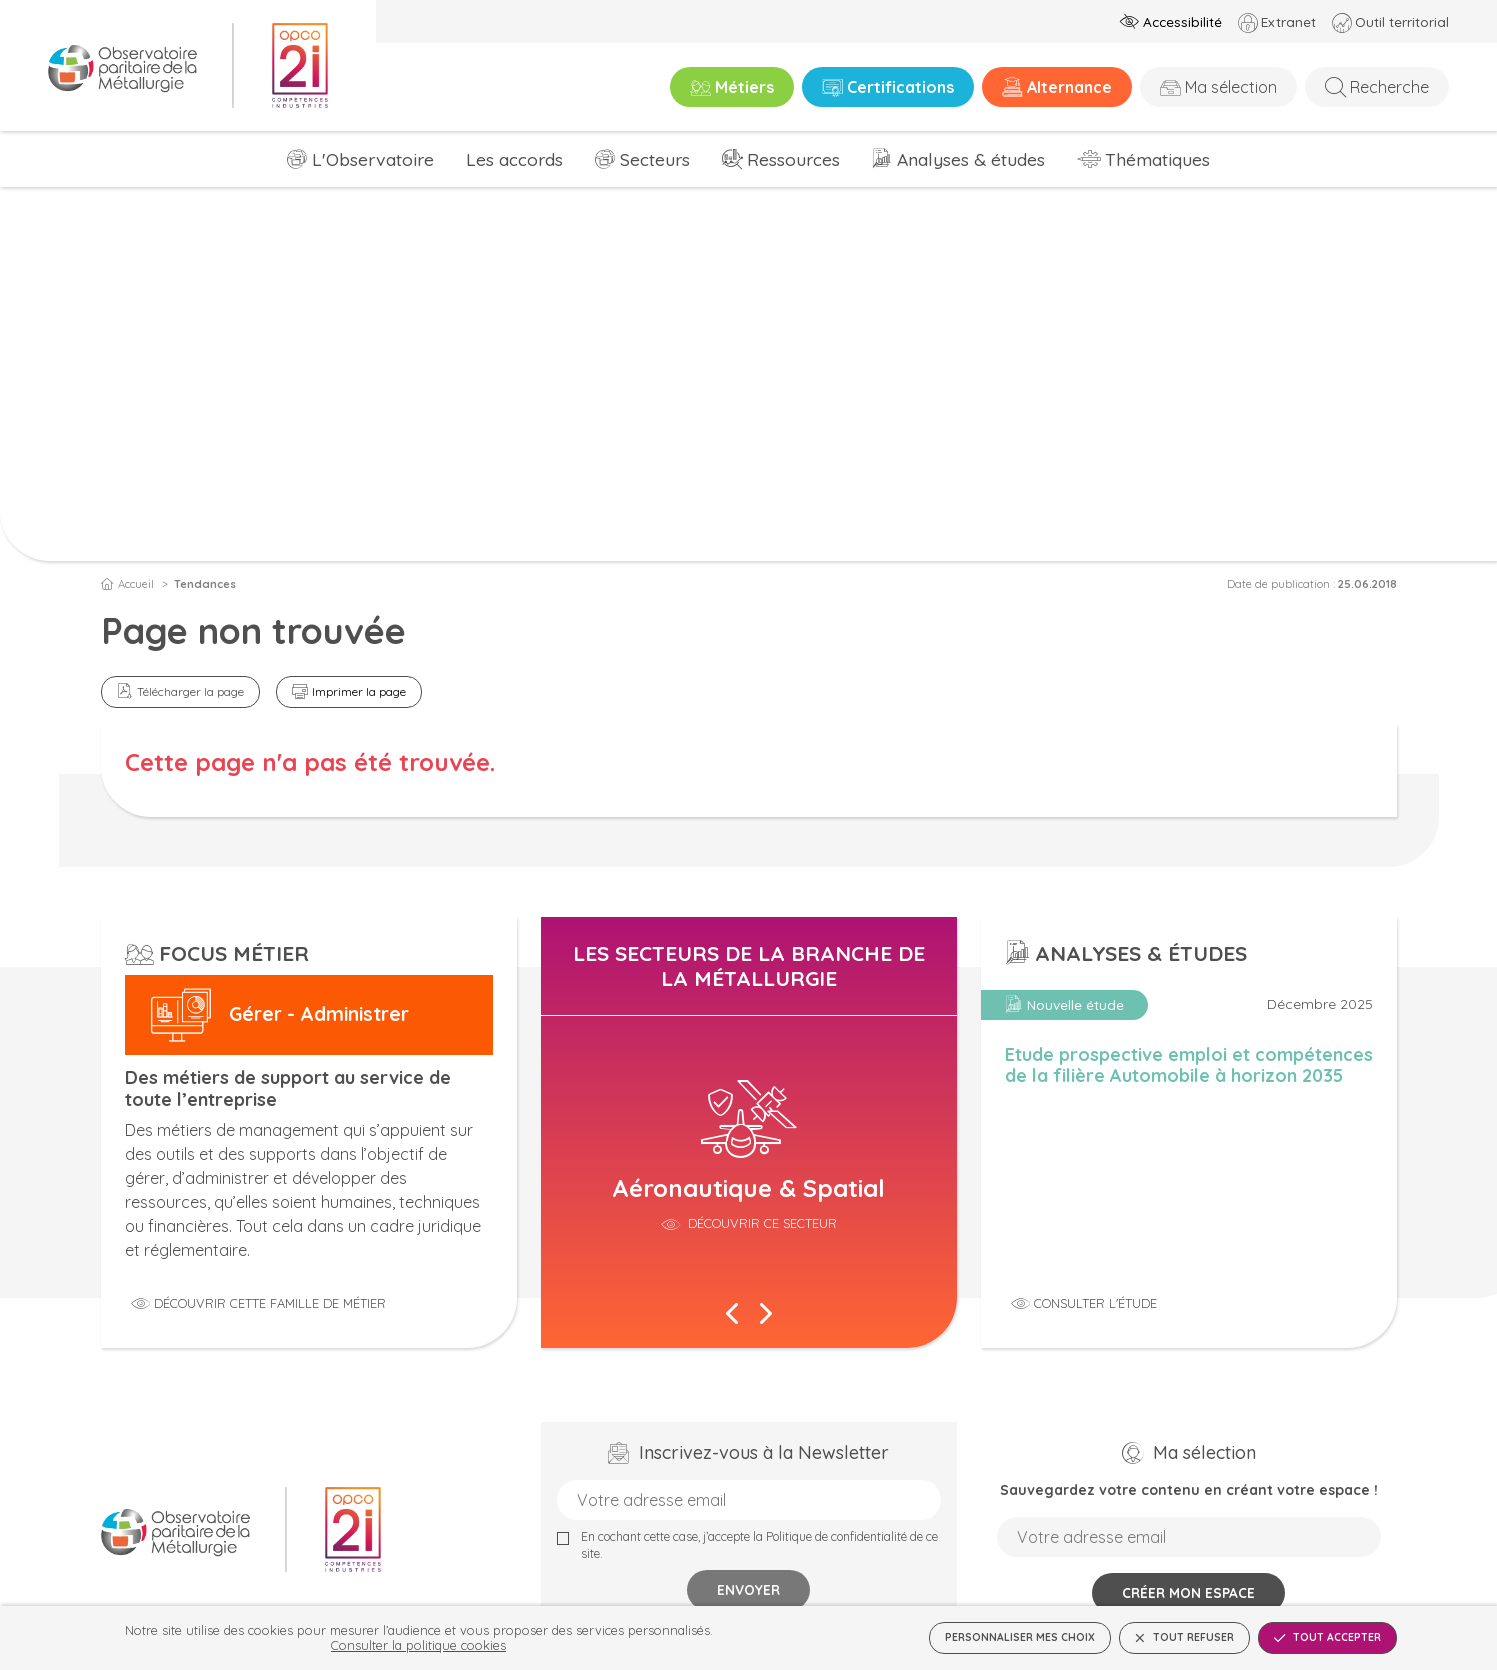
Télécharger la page (190, 691)
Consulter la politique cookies (418, 1645)
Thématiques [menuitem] (1157, 159)
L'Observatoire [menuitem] (373, 159)
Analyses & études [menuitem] (971, 159)
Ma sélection (1231, 87)
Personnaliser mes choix (1020, 1637)
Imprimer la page (359, 691)
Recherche (1389, 87)
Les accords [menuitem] (514, 159)
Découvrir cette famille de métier (270, 1303)
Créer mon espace (1188, 1592)
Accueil (127, 584)
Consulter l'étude (1095, 1303)
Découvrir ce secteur (760, 1223)
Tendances (205, 584)
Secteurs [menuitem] (655, 159)
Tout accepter (1327, 1638)
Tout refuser (1184, 1638)
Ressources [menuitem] (793, 159)
